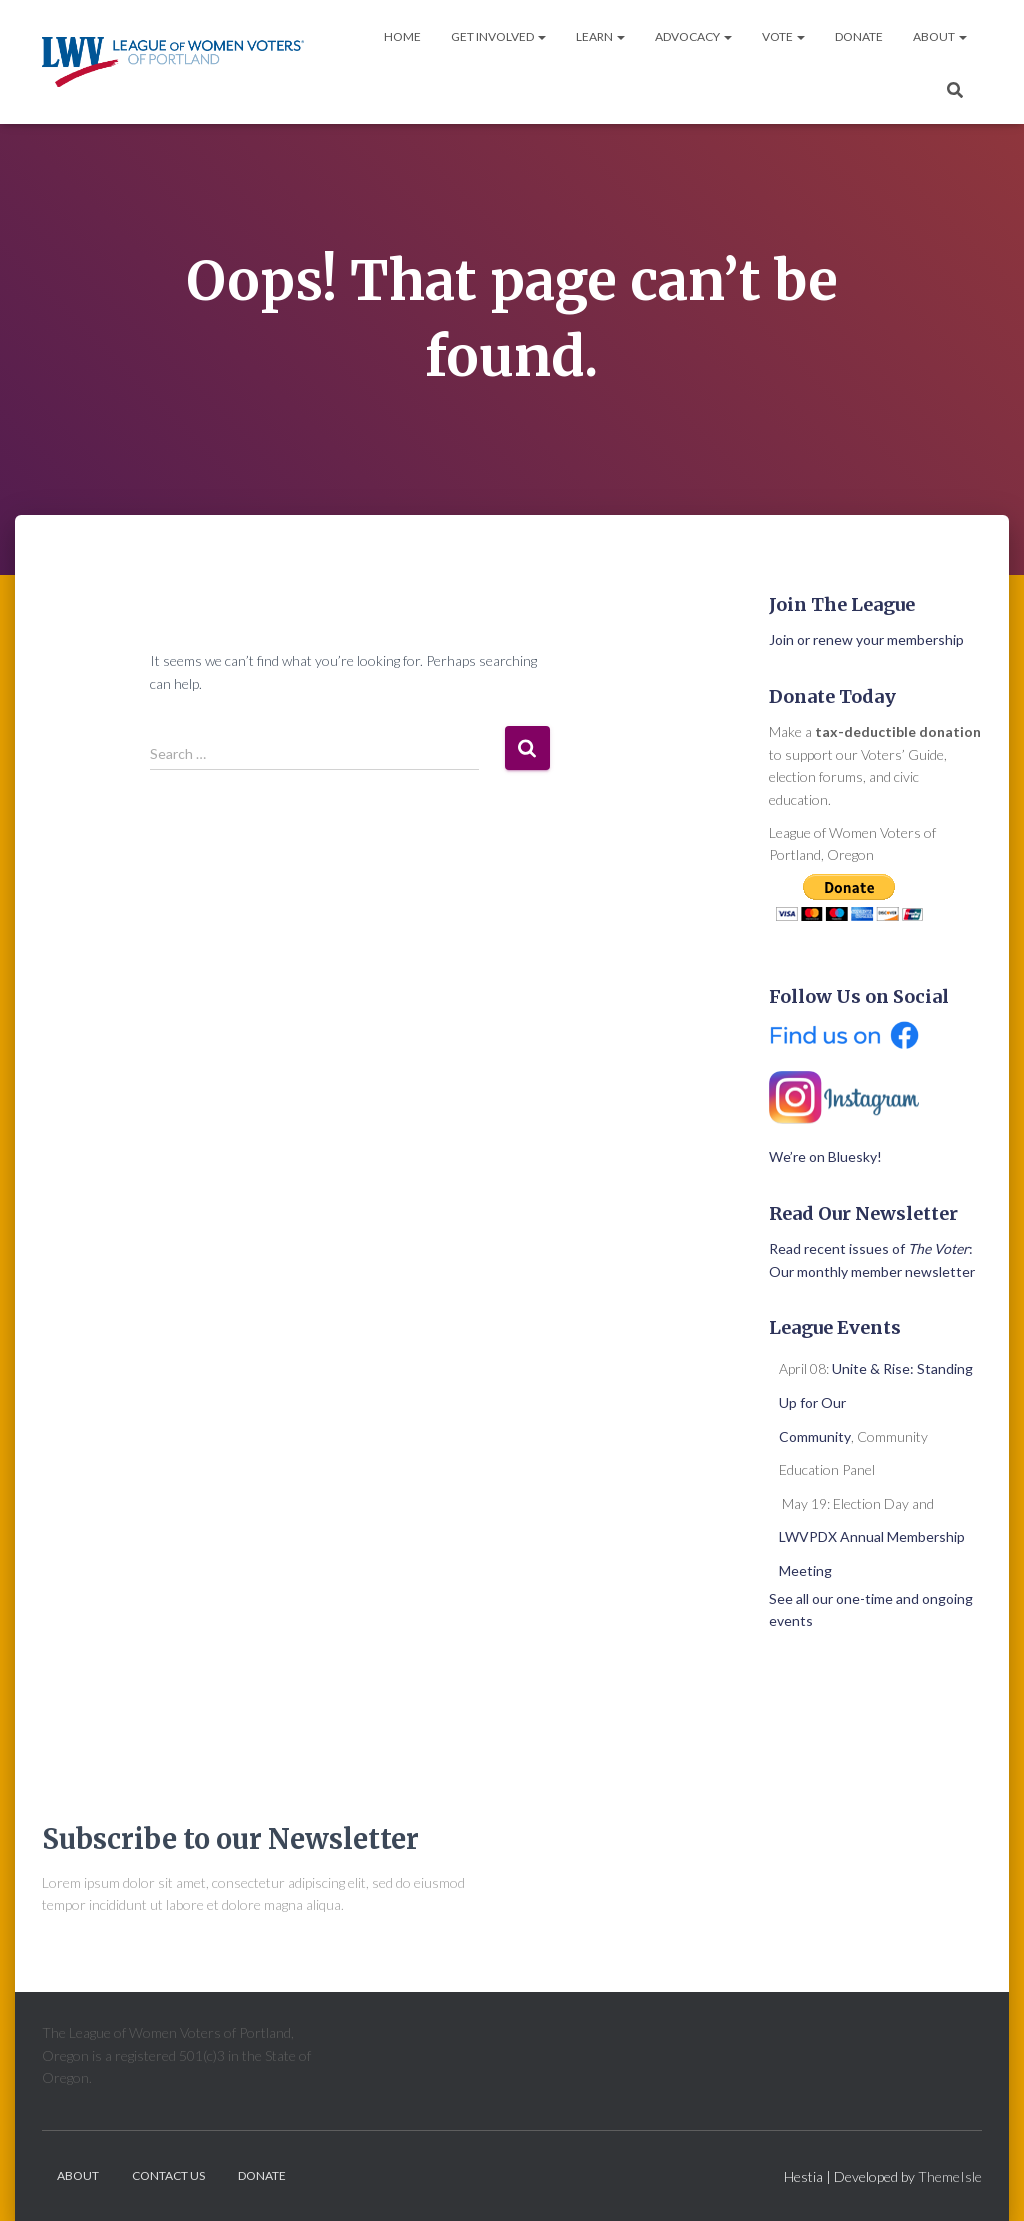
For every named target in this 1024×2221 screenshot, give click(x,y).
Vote (783, 36)
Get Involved (498, 36)
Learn (600, 36)
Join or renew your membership (866, 639)
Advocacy (693, 36)
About (940, 36)
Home (402, 36)
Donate (859, 36)
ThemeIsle (950, 2176)
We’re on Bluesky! (825, 1156)
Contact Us (168, 2175)
